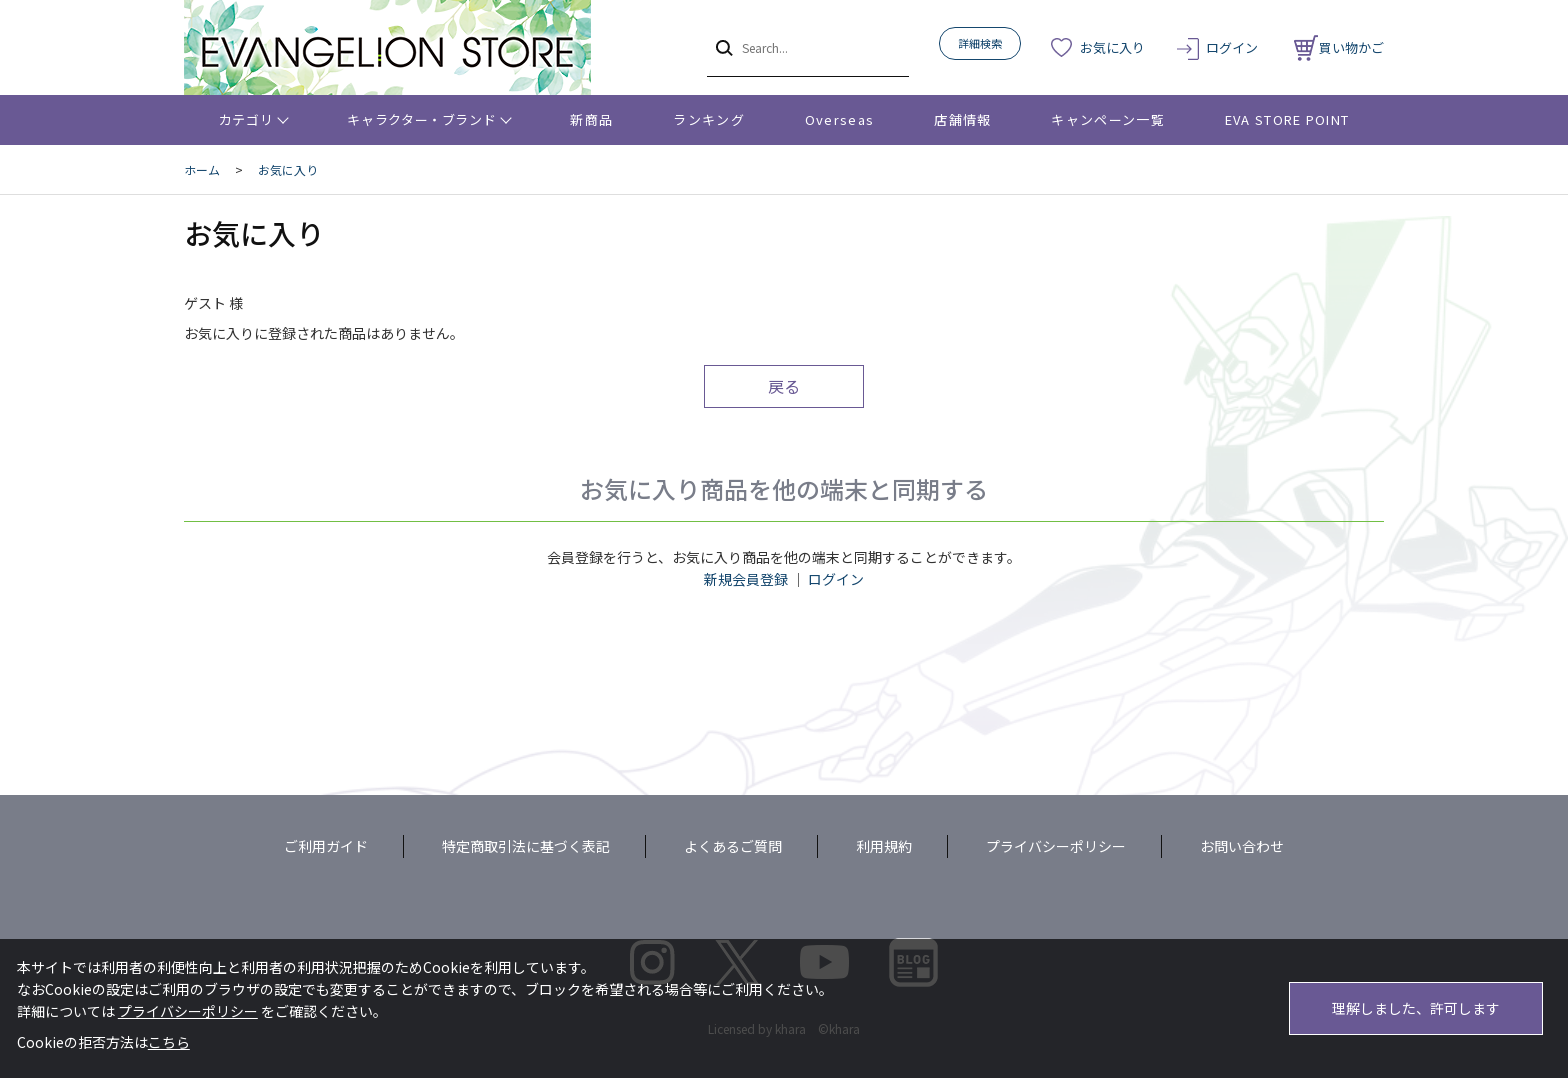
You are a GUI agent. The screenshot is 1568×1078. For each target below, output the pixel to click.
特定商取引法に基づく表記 (526, 846)
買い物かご (1339, 47)
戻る (784, 386)
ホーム (202, 169)
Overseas (839, 119)
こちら (169, 1042)
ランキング (709, 119)
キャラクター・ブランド (421, 119)
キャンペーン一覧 (1107, 119)
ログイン (1232, 47)
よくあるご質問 (733, 846)
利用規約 (884, 846)
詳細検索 (980, 43)
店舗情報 (962, 119)
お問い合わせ (1242, 846)
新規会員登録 (746, 579)
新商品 (591, 119)
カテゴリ (246, 119)
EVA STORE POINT (1287, 119)
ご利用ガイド (326, 846)
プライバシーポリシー (1056, 846)
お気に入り (1112, 47)
